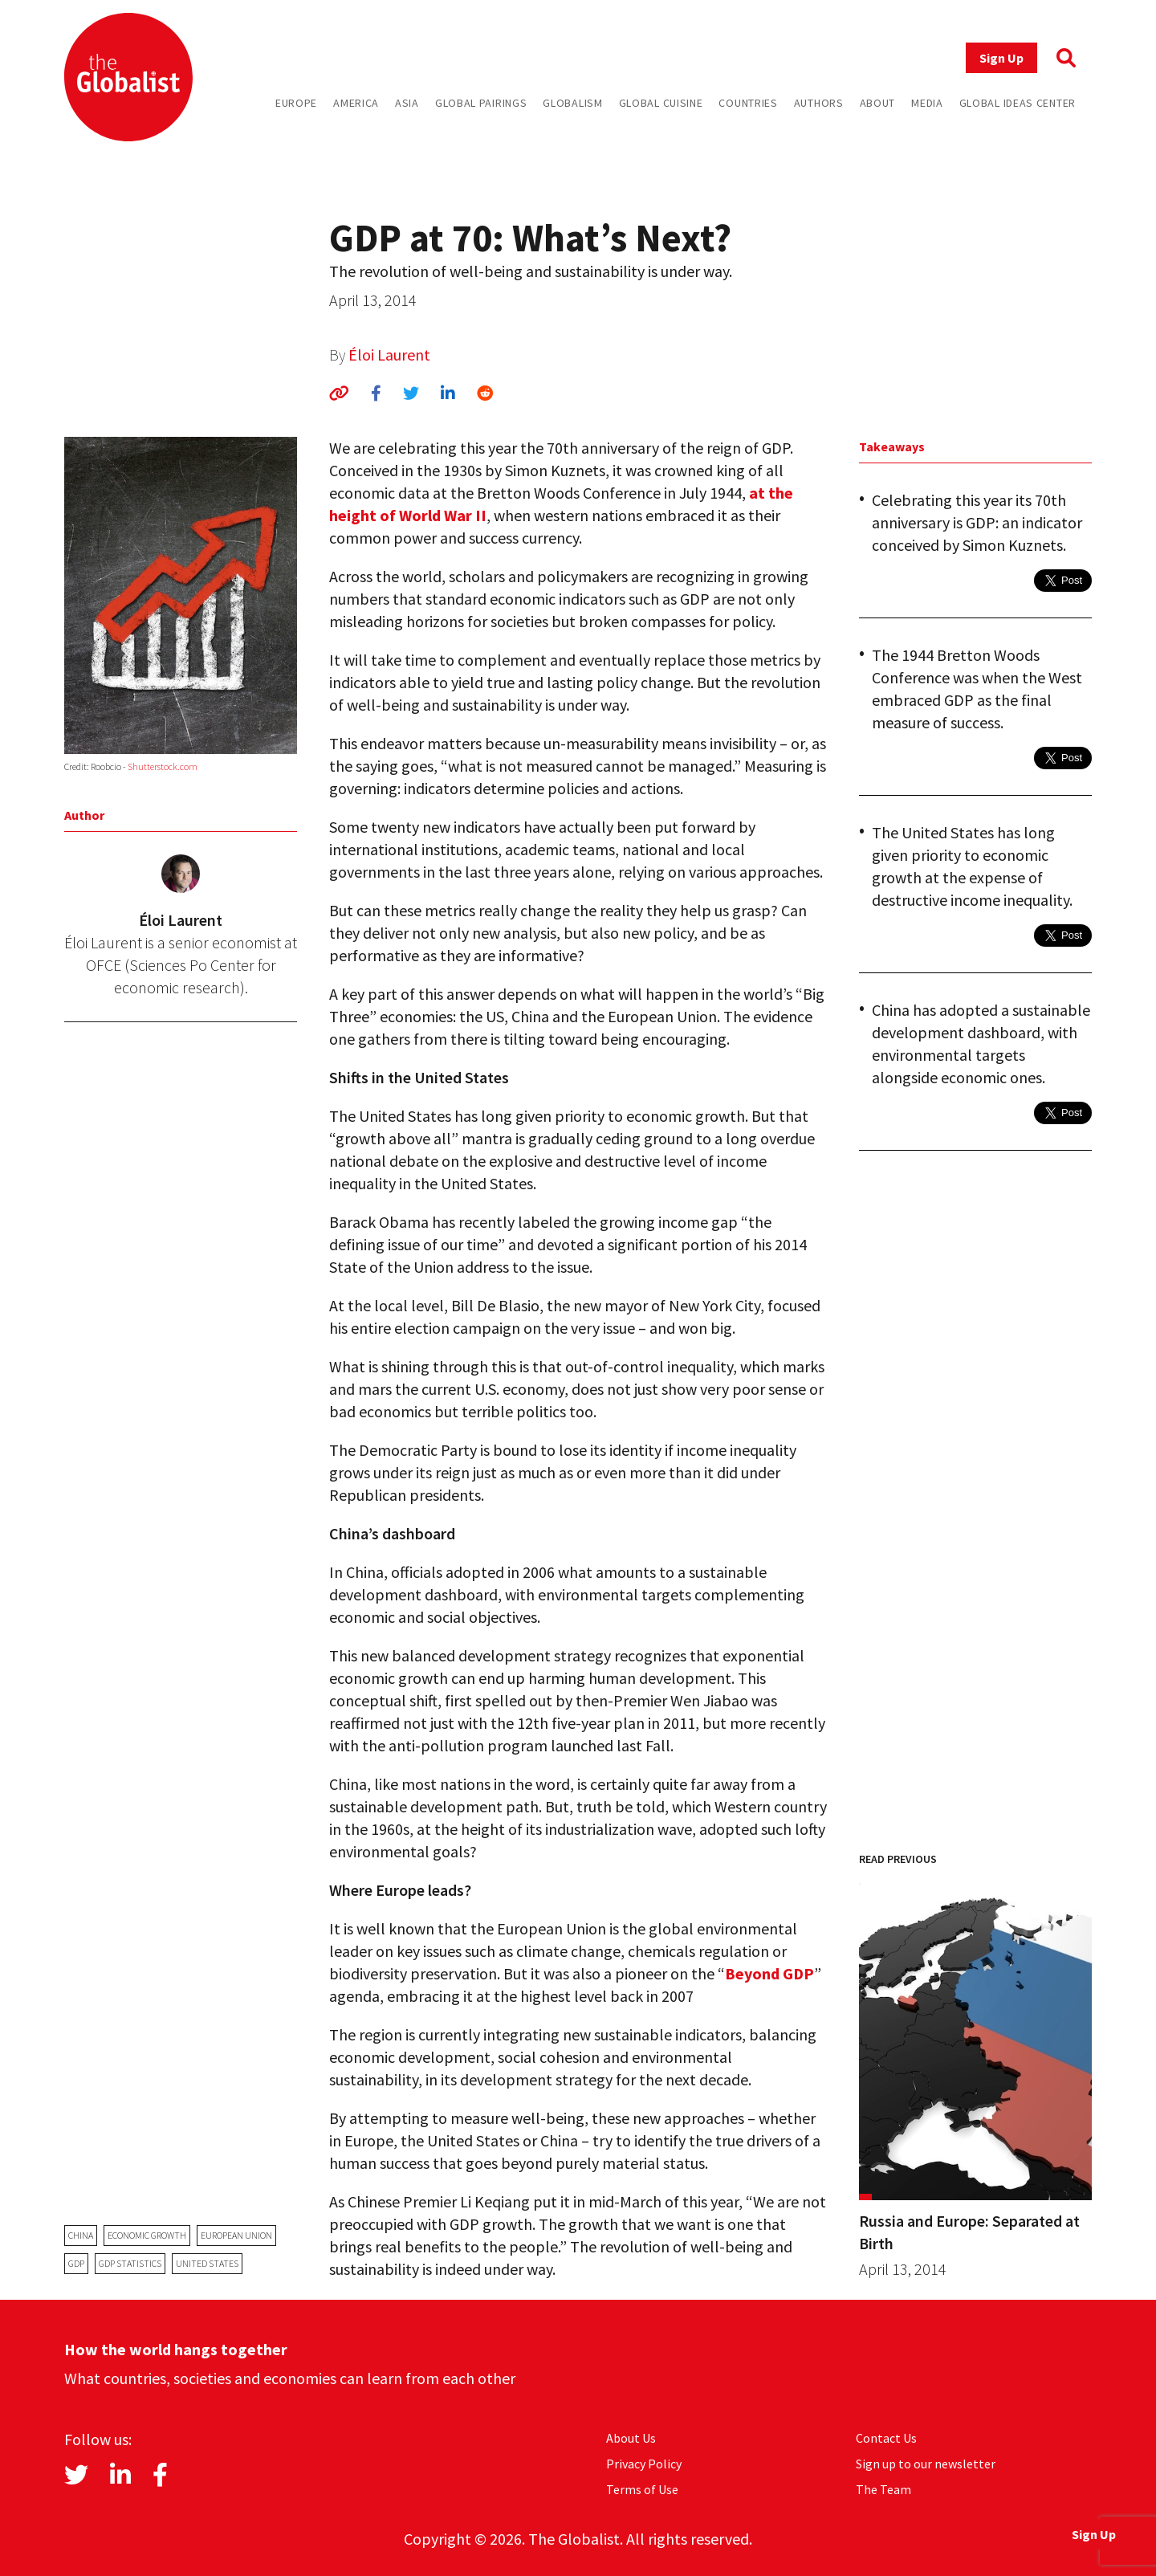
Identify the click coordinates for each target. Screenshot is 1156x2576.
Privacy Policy (644, 2464)
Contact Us (886, 2438)
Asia (407, 103)
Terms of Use (642, 2489)
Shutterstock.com (162, 766)
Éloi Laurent (389, 354)
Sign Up (1001, 58)
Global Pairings (481, 103)
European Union (236, 2235)
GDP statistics (130, 2263)
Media (927, 103)
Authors (819, 103)
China (80, 2235)
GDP (76, 2263)
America (356, 103)
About (878, 103)
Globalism (572, 103)
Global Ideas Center (1017, 103)
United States (207, 2263)
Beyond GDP (769, 1973)
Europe (296, 103)
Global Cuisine (661, 103)
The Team (883, 2489)
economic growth (147, 2235)
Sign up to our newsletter (925, 2464)
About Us (631, 2438)
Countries (747, 103)
